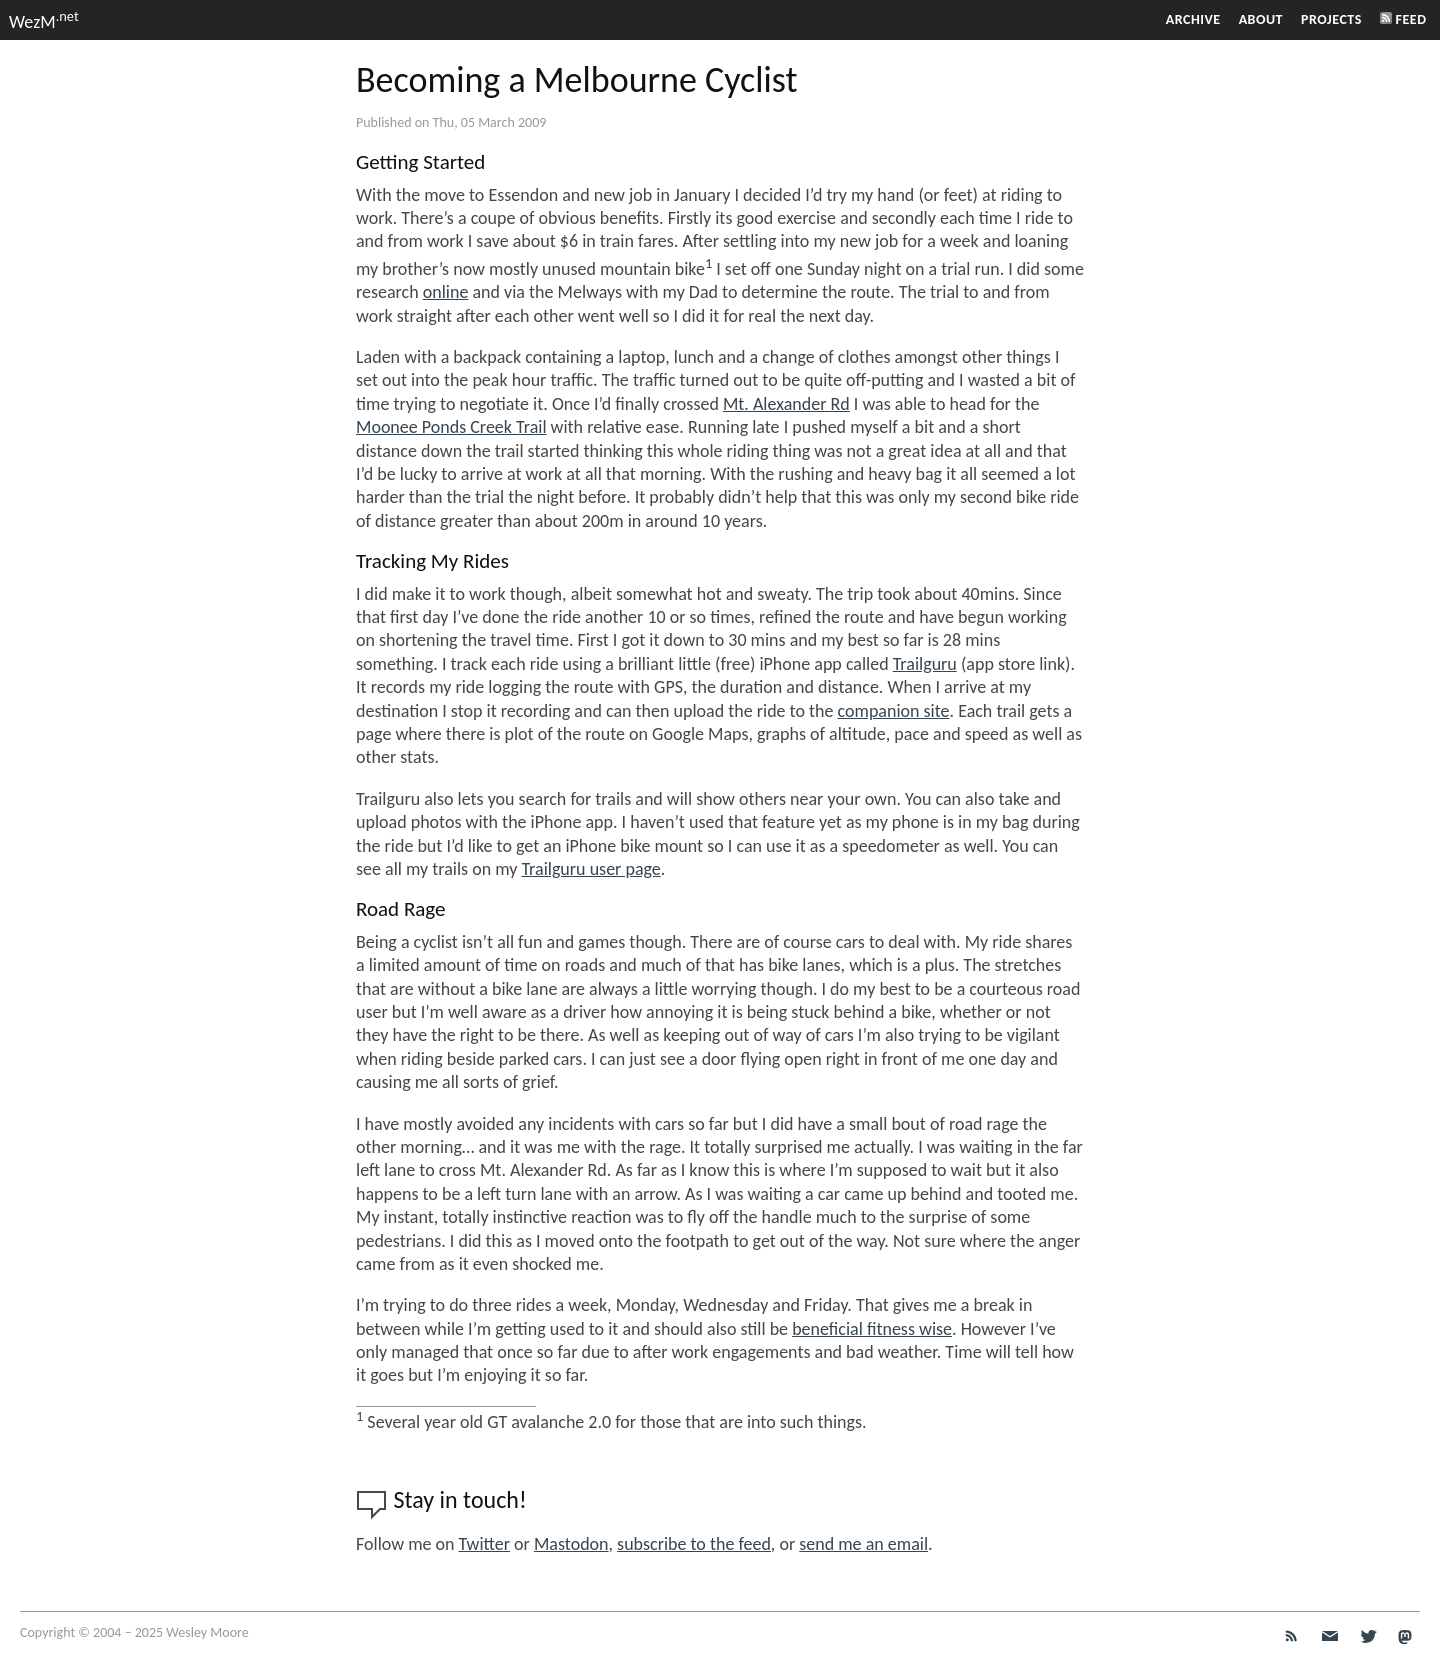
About (1261, 19)
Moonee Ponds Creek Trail (451, 427)
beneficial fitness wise (872, 1329)
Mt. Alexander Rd (786, 404)
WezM (44, 22)
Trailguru (925, 664)
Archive (1193, 19)
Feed (1403, 19)
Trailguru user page (590, 869)
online (446, 292)
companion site (894, 711)
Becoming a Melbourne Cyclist (577, 80)
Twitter (484, 1544)
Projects (1331, 19)
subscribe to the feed (694, 1544)
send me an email (863, 1544)
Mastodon (571, 1544)
